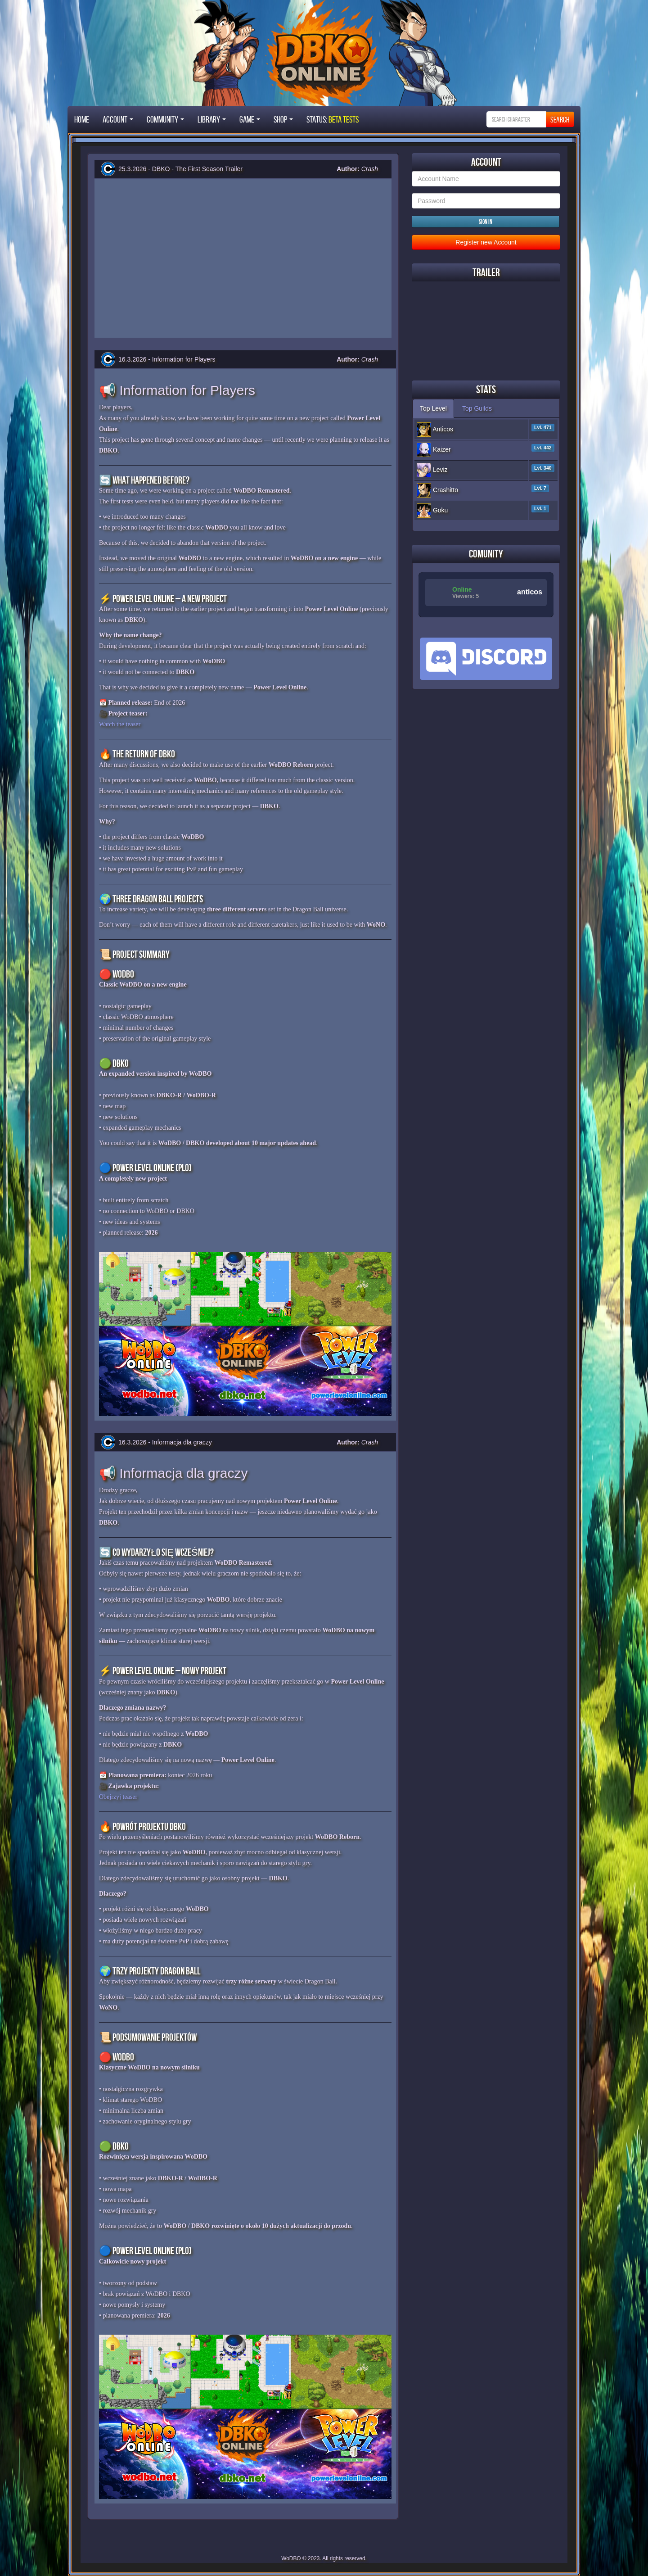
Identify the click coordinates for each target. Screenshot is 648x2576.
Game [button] (249, 119)
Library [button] (212, 119)
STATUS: (332, 119)
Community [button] (165, 119)
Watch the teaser (119, 724)
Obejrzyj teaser (118, 1796)
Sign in (485, 221)
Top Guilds (477, 408)
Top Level (433, 408)
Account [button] (118, 119)
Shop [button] (283, 119)
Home (81, 119)
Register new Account (485, 242)
